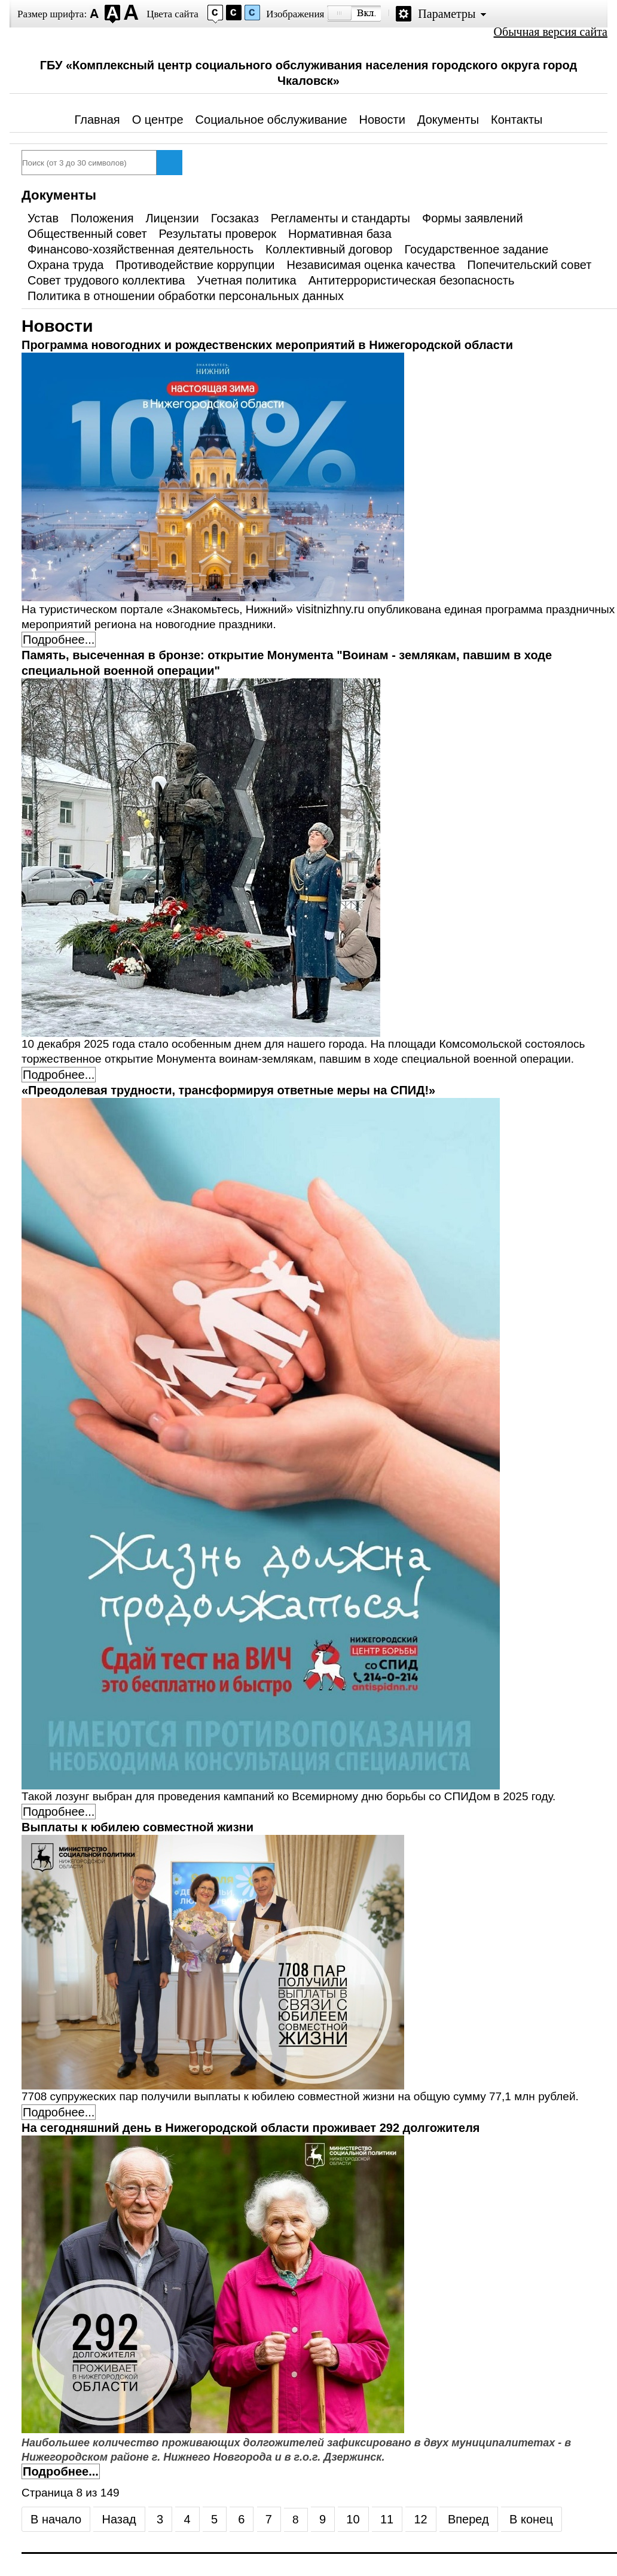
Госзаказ (235, 218)
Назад (119, 2519)
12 (420, 2519)
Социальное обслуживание (271, 119)
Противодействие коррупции (195, 264)
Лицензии (171, 218)
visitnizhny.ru (330, 609)
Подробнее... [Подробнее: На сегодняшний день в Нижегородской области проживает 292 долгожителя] (61, 2471)
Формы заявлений (472, 218)
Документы (448, 119)
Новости (382, 119)
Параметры (446, 13)
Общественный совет (87, 233)
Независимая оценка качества (370, 264)
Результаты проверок (217, 233)
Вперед (468, 2519)
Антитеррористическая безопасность (411, 280)
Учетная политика (246, 280)
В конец (531, 2519)
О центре (158, 119)
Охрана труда (66, 264)
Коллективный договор (328, 249)
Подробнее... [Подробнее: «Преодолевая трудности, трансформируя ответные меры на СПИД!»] (58, 1811)
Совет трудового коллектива (106, 280)
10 (352, 2519)
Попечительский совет (530, 264)
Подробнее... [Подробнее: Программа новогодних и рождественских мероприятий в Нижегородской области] (58, 639)
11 (386, 2519)
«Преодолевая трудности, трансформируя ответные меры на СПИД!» (228, 1090)
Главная (97, 119)
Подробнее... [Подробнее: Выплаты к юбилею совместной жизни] (58, 2112)
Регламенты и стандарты (340, 218)
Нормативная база (340, 233)
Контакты (516, 119)
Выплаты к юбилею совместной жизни (137, 1827)
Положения (102, 218)
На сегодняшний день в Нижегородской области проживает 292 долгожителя (251, 2127)
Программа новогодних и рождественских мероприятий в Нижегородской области (267, 344)
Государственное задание (476, 249)
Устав (43, 218)
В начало (55, 2519)
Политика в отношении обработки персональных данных (186, 295)
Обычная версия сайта (550, 31)
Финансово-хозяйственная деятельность (140, 249)
